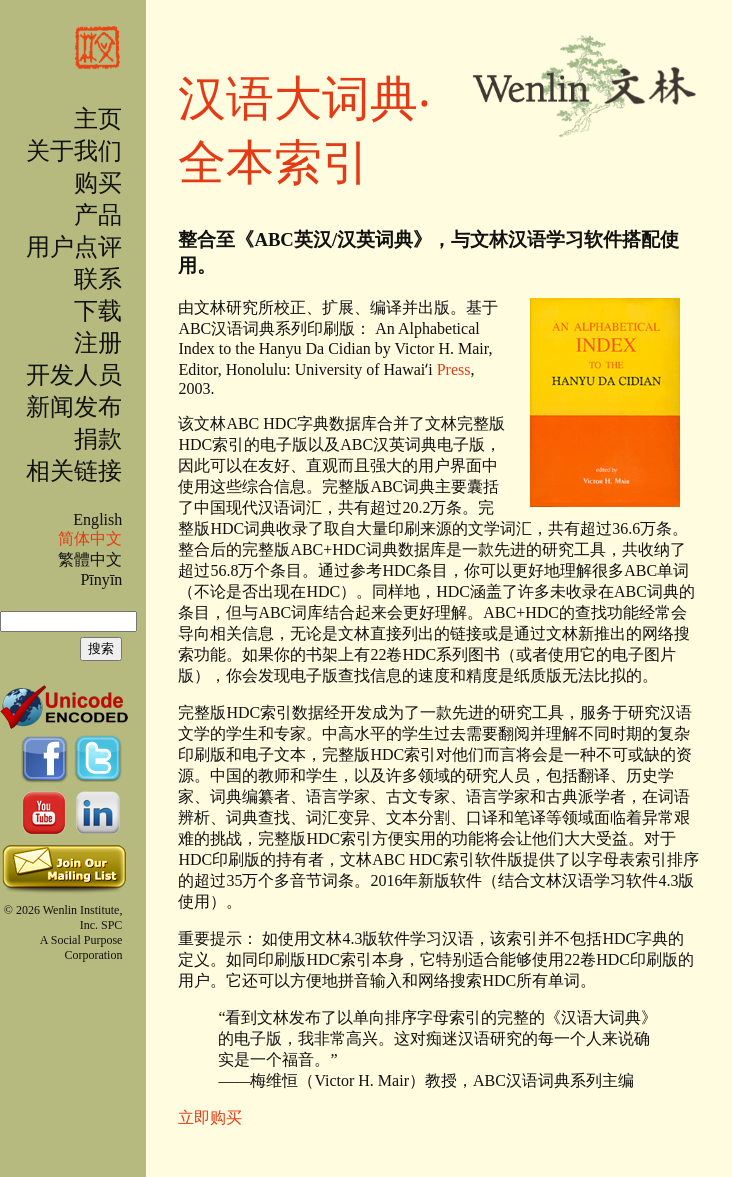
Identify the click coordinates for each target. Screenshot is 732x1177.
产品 (98, 215)
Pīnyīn (101, 579)
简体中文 (90, 538)
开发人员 (74, 375)
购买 (98, 183)
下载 (98, 311)
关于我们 (74, 151)
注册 (98, 343)
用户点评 (74, 247)
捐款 (98, 439)
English (97, 519)
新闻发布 (74, 407)
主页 (98, 119)
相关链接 (74, 471)
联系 (98, 279)
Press (454, 369)
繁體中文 (90, 559)
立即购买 (210, 1117)
